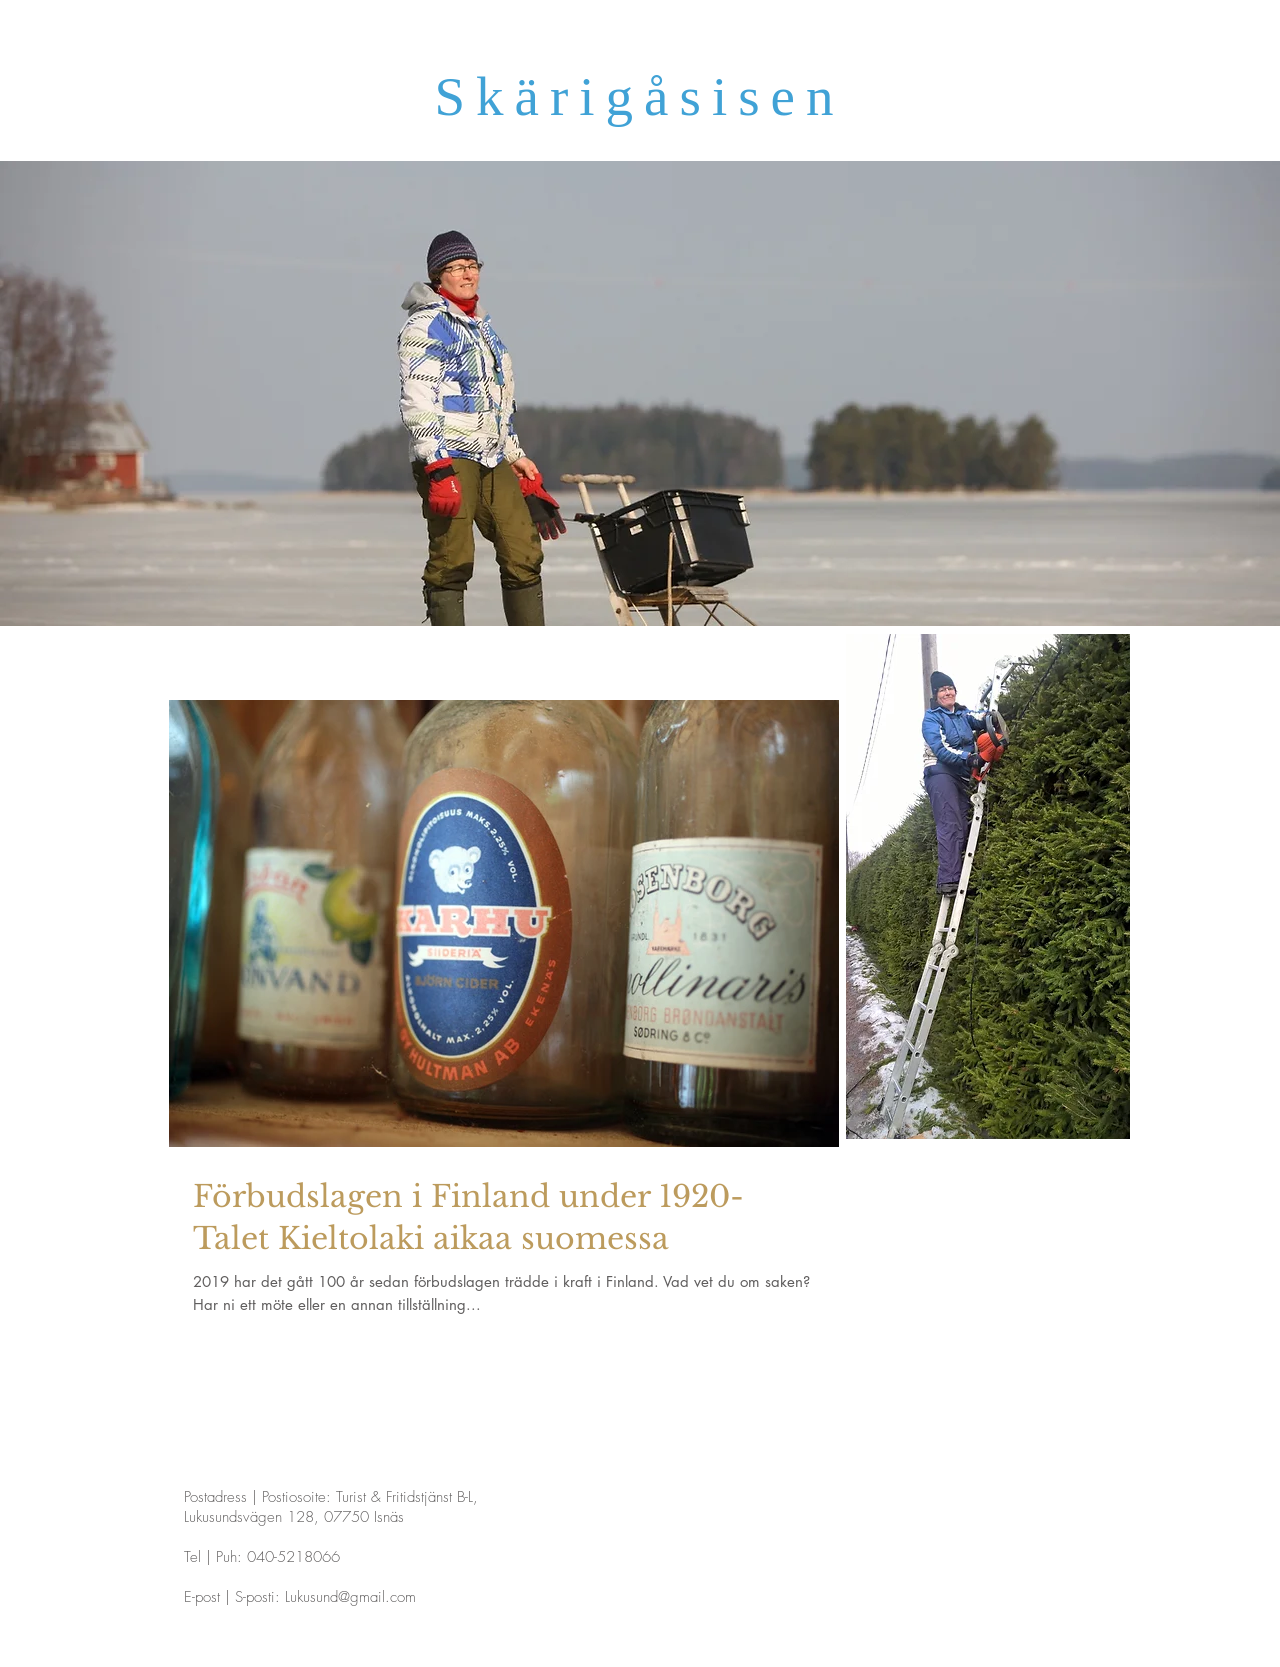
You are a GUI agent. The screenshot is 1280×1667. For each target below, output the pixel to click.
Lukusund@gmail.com (350, 1597)
